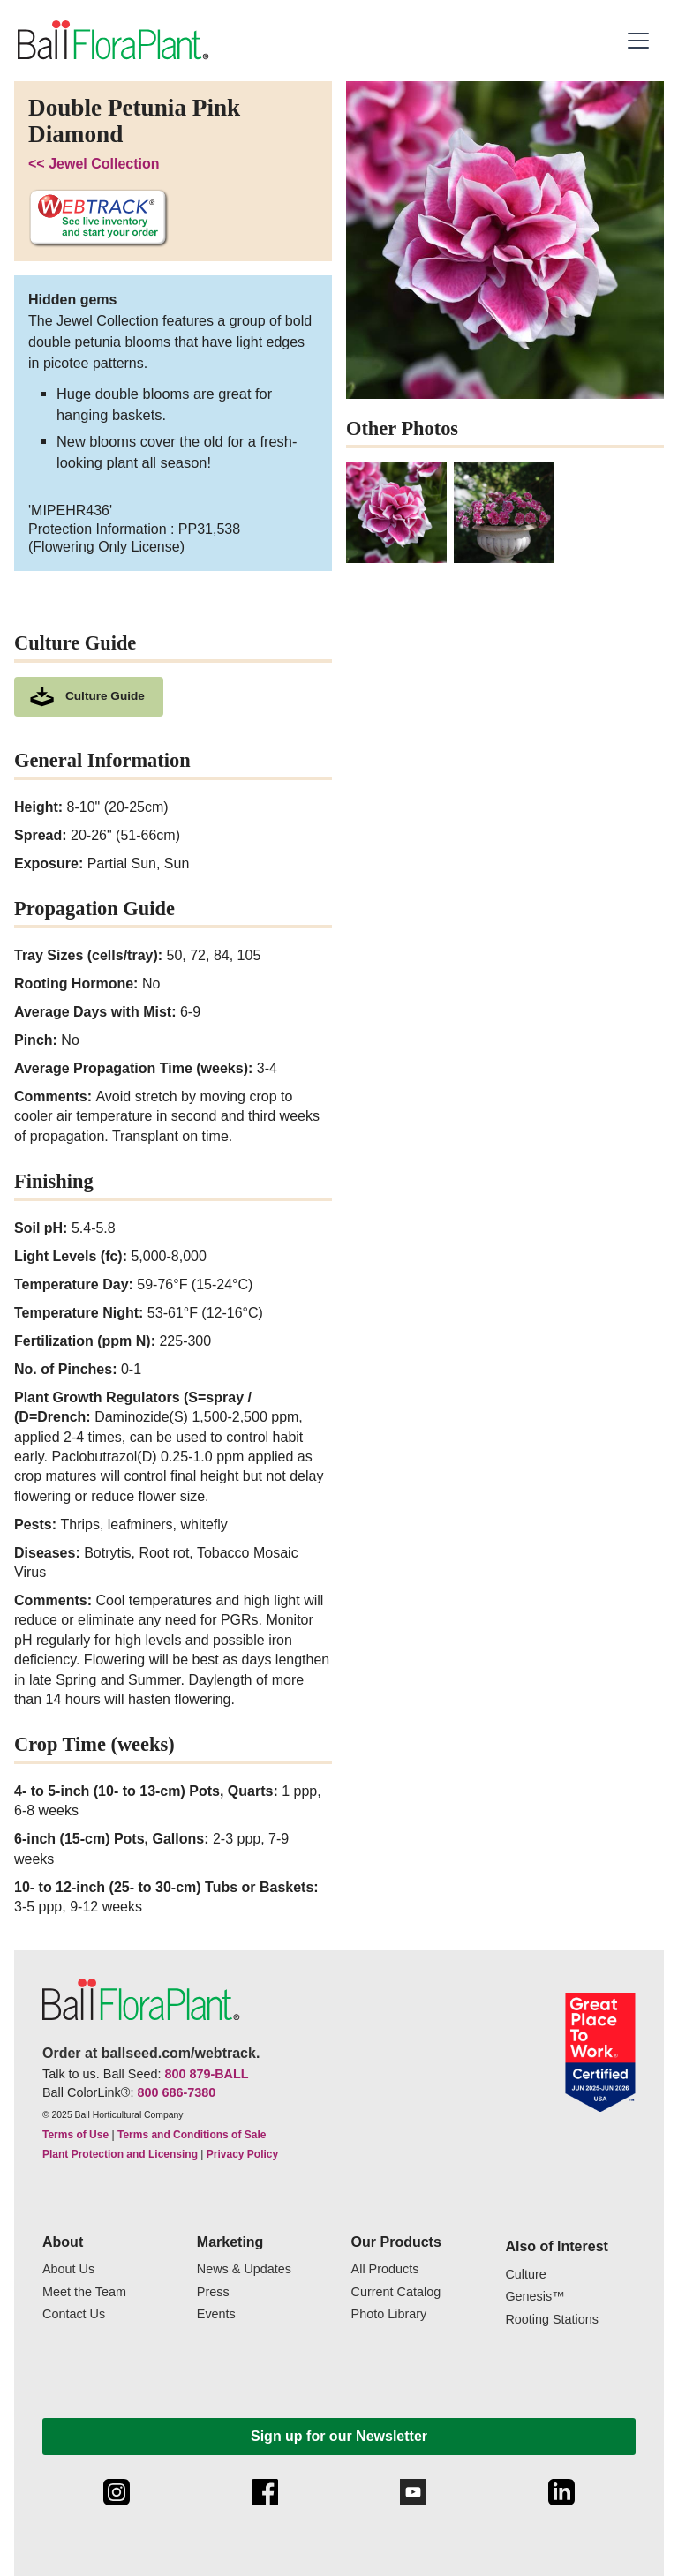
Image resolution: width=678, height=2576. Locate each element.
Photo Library (389, 2314)
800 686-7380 (176, 2092)
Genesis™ (534, 2296)
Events (216, 2314)
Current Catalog (396, 2292)
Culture (525, 2274)
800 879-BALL (206, 2074)
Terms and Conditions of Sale (191, 2135)
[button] (640, 40)
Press (213, 2292)
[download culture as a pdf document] (88, 697)
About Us (68, 2269)
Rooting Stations (552, 2319)
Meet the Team (84, 2292)
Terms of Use (75, 2135)
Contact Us (73, 2314)
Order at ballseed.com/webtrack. (151, 2053)
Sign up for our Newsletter (339, 2436)
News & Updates (244, 2269)
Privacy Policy (242, 2154)
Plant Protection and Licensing (120, 2154)
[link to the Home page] (111, 40)
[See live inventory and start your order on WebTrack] (98, 218)
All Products (385, 2269)
